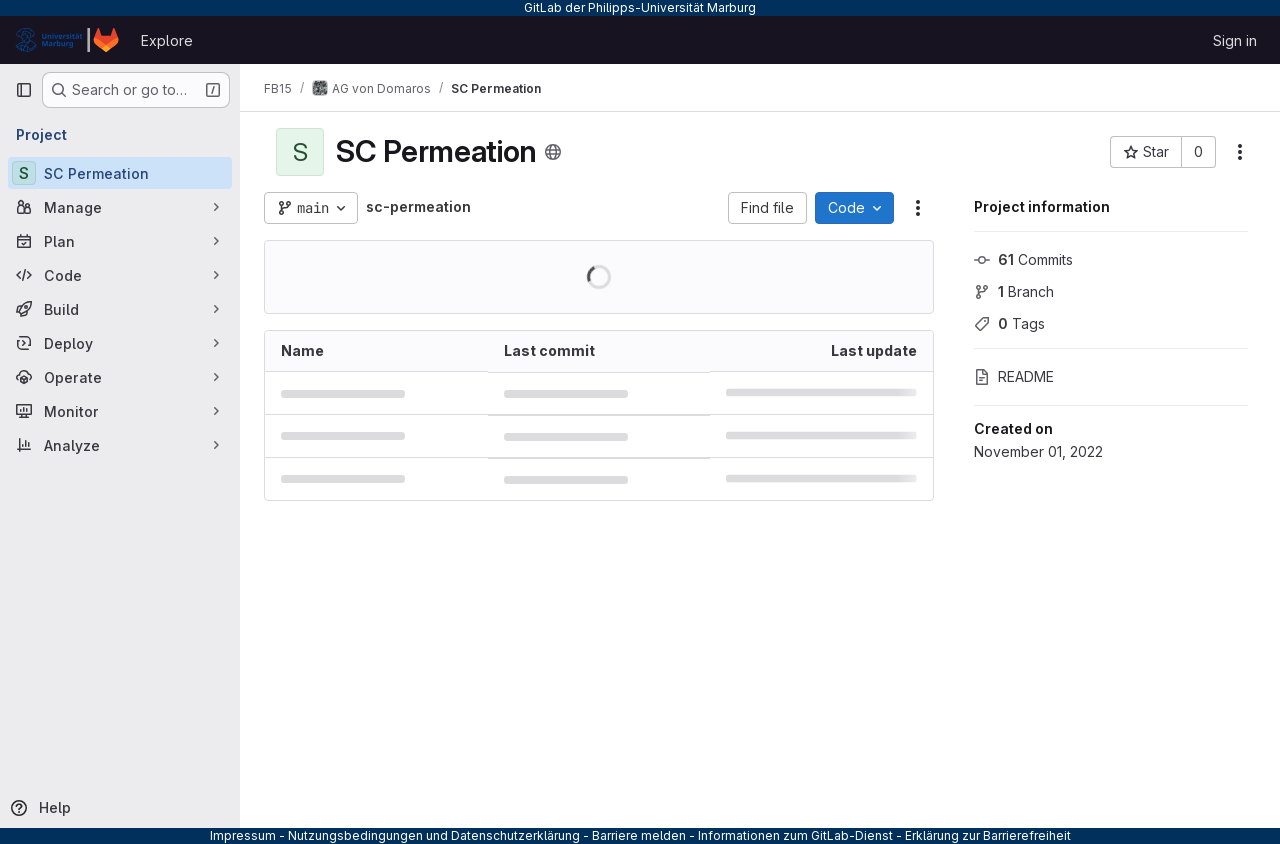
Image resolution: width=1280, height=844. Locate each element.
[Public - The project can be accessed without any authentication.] (553, 152)
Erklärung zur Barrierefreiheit (988, 835)
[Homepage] (68, 40)
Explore (167, 40)
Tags (1009, 323)
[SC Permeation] (120, 173)
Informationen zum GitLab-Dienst (795, 835)
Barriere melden (639, 835)
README (1014, 376)
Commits (1023, 259)
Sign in (1235, 40)
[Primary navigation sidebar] (24, 90)
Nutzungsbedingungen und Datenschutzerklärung (434, 835)
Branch (1014, 291)
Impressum (243, 835)
